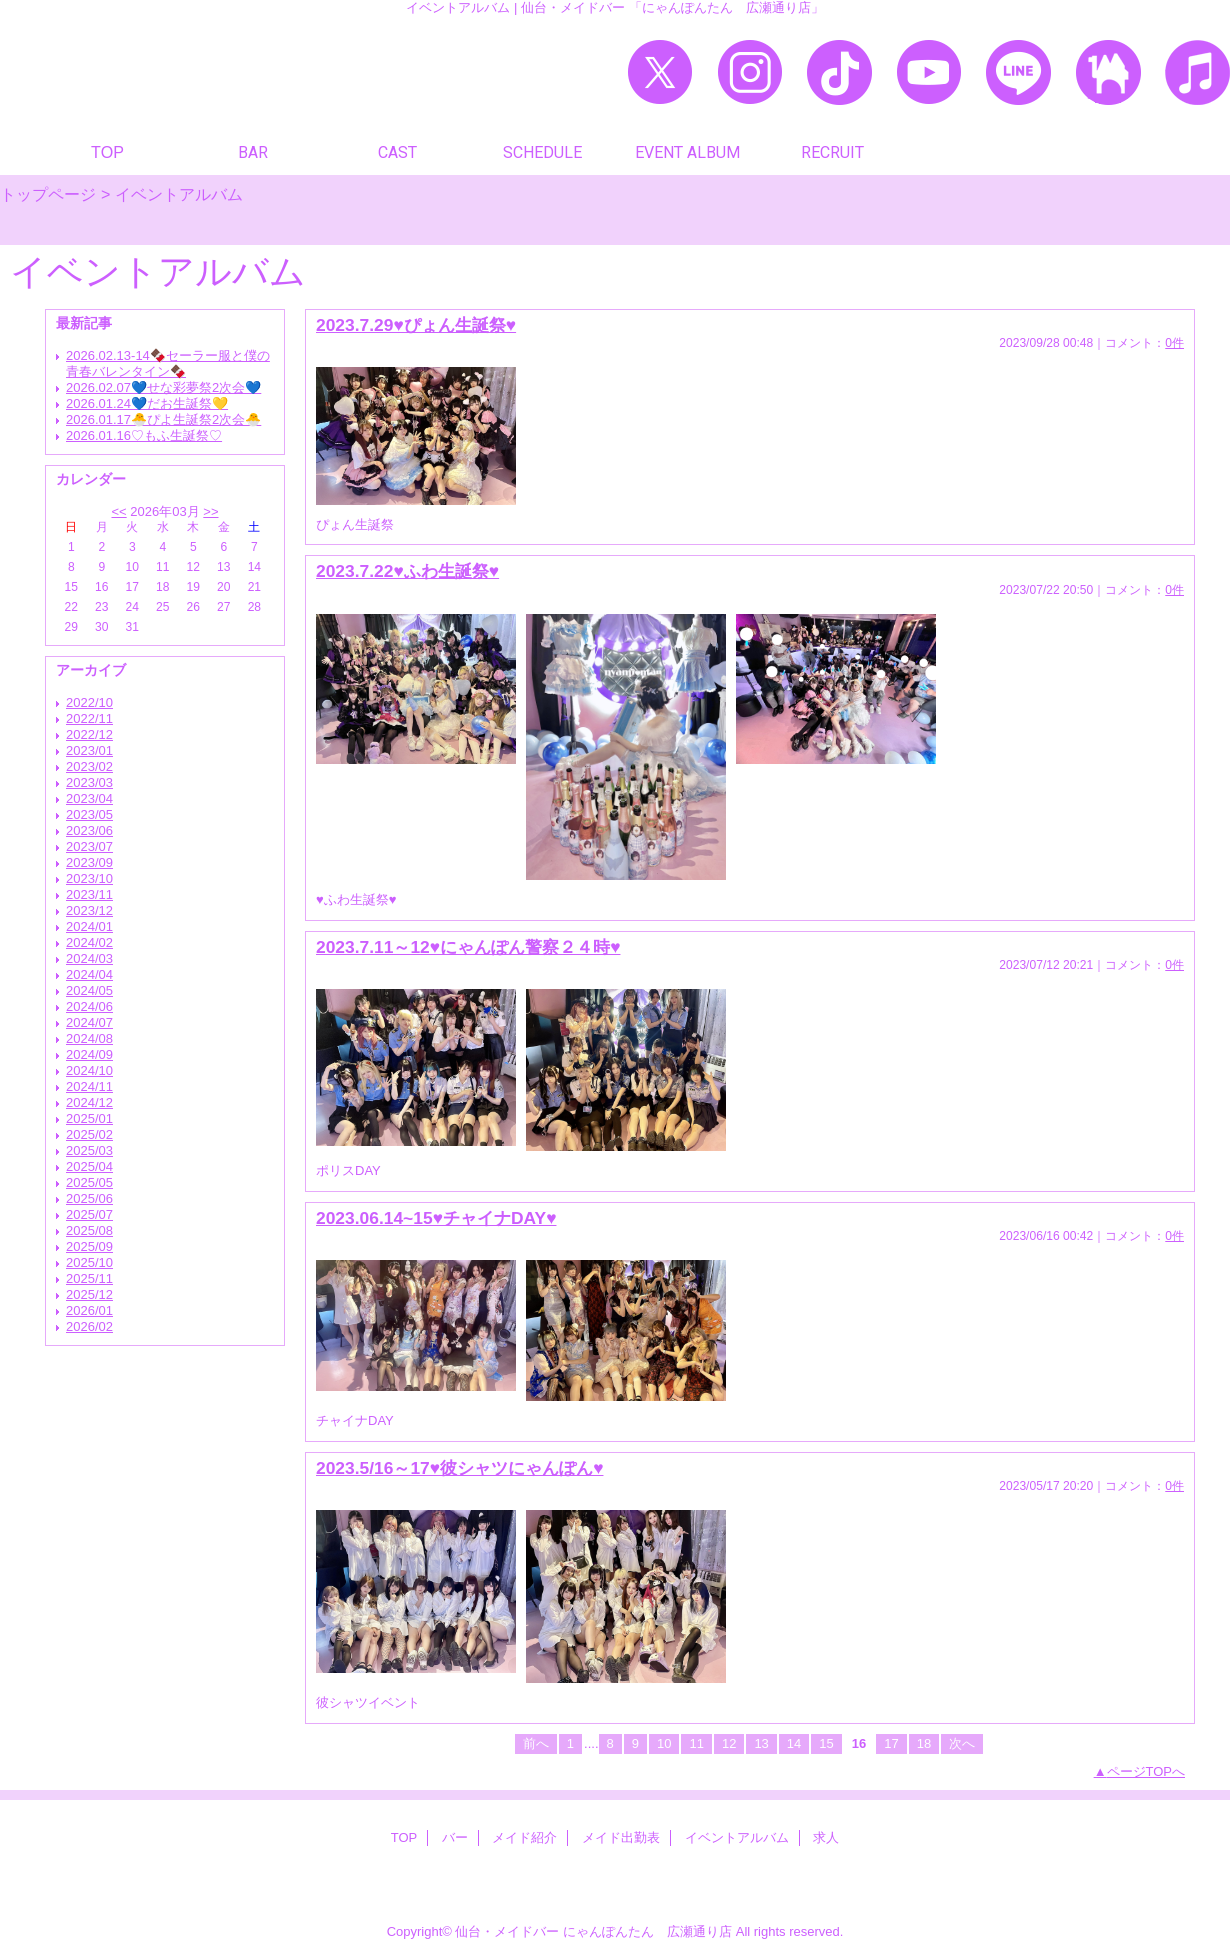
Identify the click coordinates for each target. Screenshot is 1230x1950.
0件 (1174, 343)
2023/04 (89, 798)
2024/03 (89, 958)
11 (696, 1743)
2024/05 (89, 990)
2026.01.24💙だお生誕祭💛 (147, 403)
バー (455, 1837)
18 (924, 1743)
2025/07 (89, 1214)
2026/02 (89, 1326)
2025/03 (89, 1150)
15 (826, 1743)
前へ (536, 1743)
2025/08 (89, 1230)
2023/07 (89, 846)
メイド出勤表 (621, 1837)
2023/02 (89, 766)
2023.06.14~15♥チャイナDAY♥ (436, 1218)
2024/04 (89, 974)
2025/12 (89, 1294)
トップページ (48, 194)
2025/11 (89, 1278)
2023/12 (89, 910)
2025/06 (89, 1198)
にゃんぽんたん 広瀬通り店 (647, 1931)
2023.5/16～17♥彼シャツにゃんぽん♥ (459, 1468)
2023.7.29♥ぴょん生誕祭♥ (416, 325)
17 (891, 1743)
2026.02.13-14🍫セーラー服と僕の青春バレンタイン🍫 (168, 363)
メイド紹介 (524, 1837)
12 (729, 1743)
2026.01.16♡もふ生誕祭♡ (144, 435)
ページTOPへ (1146, 1771)
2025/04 (89, 1166)
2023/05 (89, 814)
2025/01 (89, 1118)
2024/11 (89, 1086)
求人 (826, 1837)
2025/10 (89, 1262)
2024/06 (89, 1006)
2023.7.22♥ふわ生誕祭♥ (407, 571)
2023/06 (89, 830)
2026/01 (89, 1310)
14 (794, 1743)
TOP (107, 152)
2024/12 (89, 1102)
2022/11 (89, 718)
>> (210, 511)
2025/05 (89, 1182)
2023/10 (89, 878)
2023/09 (89, 862)
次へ (962, 1743)
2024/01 (89, 926)
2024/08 (89, 1038)
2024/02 (89, 942)
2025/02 (89, 1134)
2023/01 (89, 750)
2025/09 (89, 1246)
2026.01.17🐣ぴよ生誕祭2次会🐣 (163, 419)
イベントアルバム (737, 1837)
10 (664, 1743)
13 (761, 1743)
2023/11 (89, 894)
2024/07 (89, 1022)
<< (118, 511)
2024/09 (89, 1054)
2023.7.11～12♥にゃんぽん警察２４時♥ (468, 947)
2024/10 (89, 1070)
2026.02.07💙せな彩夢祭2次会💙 (163, 387)
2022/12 (89, 734)
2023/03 (89, 782)
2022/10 (89, 702)
